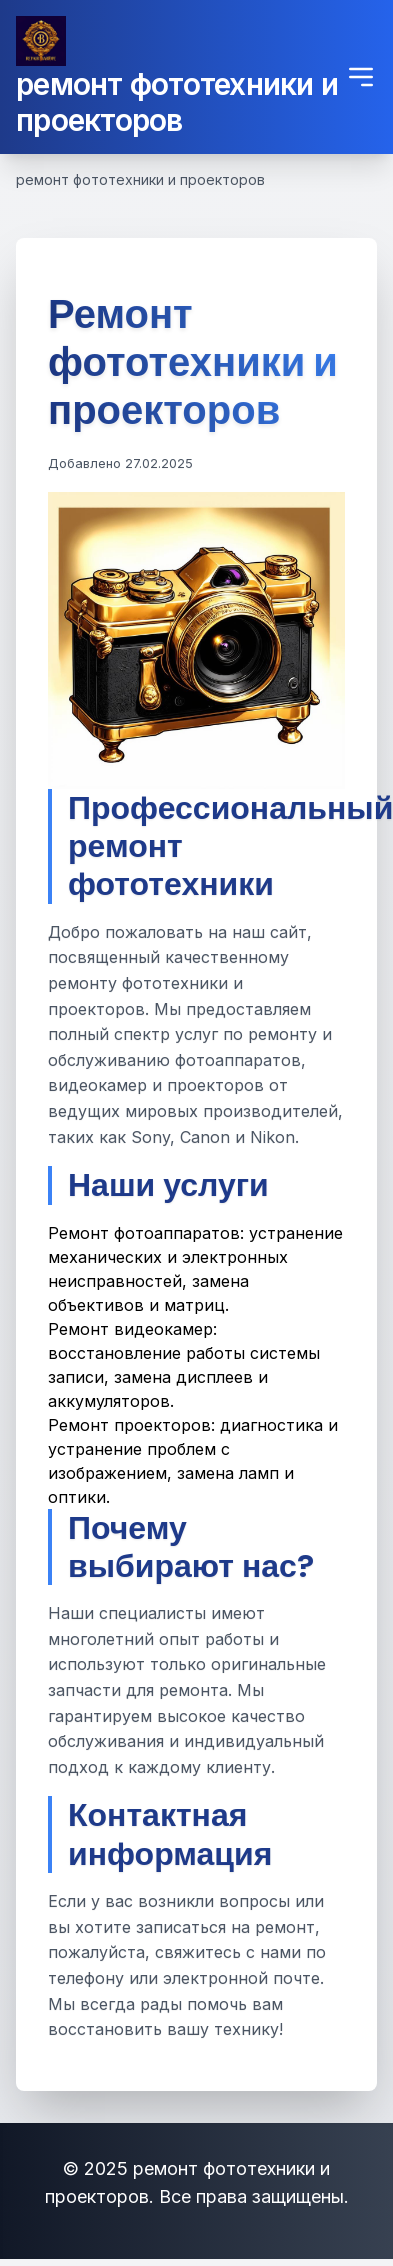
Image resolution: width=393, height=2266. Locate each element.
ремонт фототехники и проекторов (177, 102)
